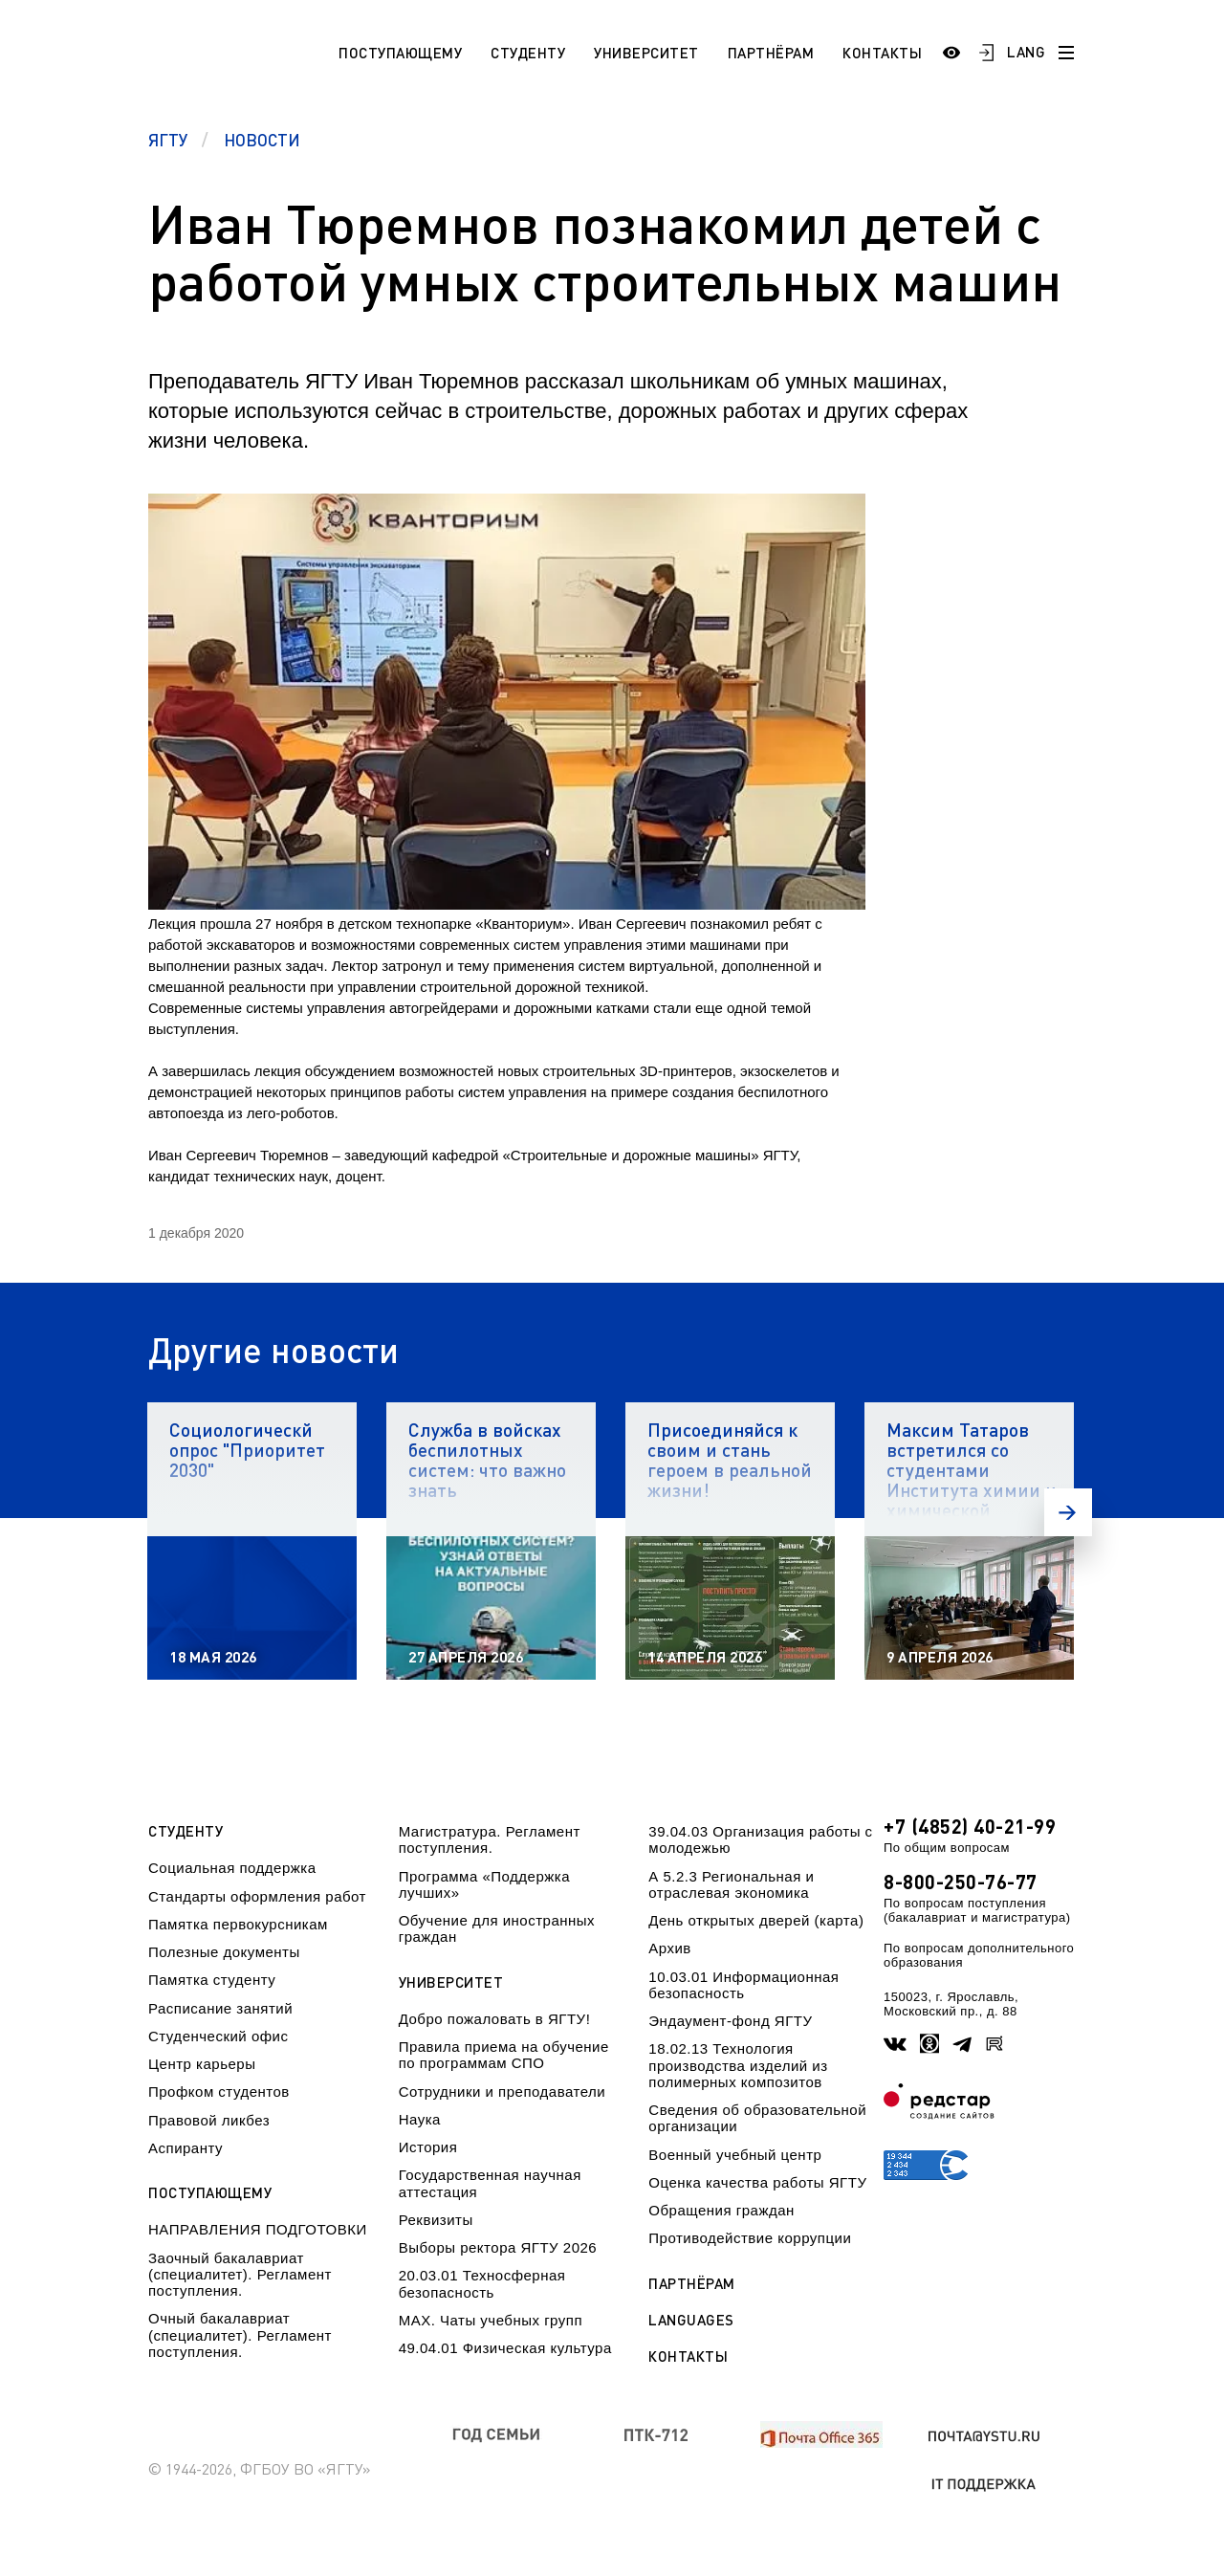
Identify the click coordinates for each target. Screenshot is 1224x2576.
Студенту (528, 52)
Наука (420, 2119)
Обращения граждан (721, 2210)
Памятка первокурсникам (238, 1924)
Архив (669, 1948)
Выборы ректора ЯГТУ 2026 (498, 2247)
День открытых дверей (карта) (755, 1920)
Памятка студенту (211, 1979)
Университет (646, 52)
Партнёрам (771, 52)
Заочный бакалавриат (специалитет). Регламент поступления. (240, 2275)
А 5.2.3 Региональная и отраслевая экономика (731, 1884)
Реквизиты (436, 2220)
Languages (691, 2320)
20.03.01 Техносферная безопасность (482, 2283)
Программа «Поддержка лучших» (484, 1884)
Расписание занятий (220, 2008)
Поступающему (400, 52)
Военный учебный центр (734, 2155)
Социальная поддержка (232, 1868)
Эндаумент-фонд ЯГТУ (730, 2021)
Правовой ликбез (209, 2120)
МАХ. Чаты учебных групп (490, 2320)
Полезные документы (224, 1952)
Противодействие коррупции (749, 2238)
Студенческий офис (218, 2036)
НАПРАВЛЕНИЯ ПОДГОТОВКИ (257, 2229)
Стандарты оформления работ (257, 1896)
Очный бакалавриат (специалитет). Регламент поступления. (240, 2335)
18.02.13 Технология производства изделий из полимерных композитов (737, 2065)
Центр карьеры (201, 2064)
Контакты (882, 52)
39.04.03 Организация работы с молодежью (760, 1839)
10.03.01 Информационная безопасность (743, 1985)
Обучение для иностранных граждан (497, 1928)
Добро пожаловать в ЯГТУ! (495, 2019)
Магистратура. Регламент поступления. (489, 1839)
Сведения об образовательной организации (757, 2118)
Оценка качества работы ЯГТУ (757, 2182)
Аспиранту (185, 2148)
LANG (1026, 51)
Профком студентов (219, 2091)
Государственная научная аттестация (490, 2183)
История (428, 2147)
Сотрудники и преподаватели (502, 2091)
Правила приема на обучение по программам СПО (504, 2054)
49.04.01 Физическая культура (505, 2348)
